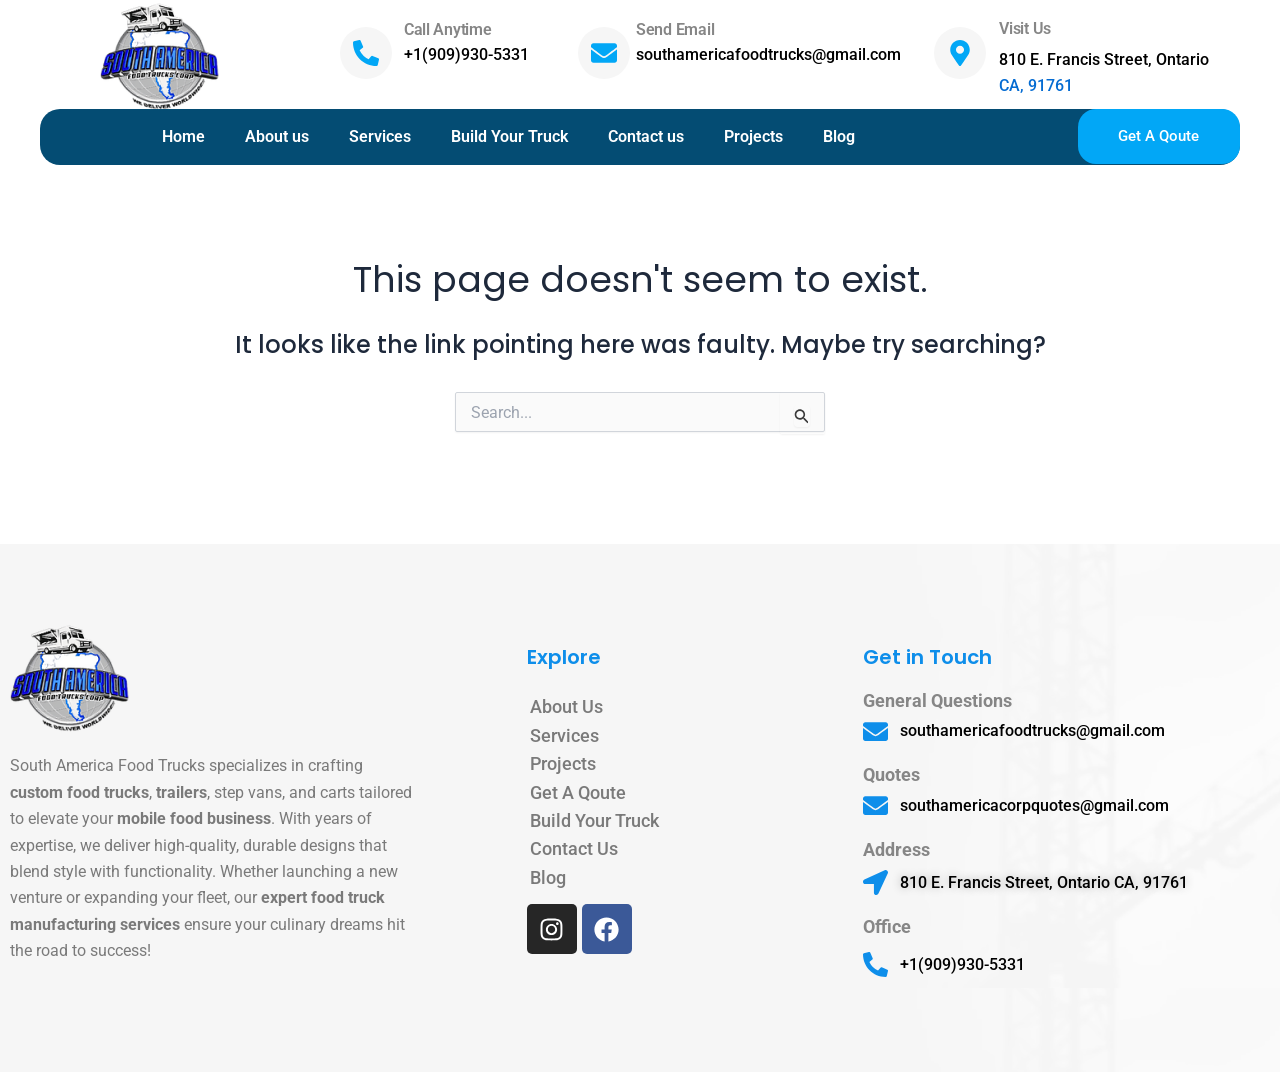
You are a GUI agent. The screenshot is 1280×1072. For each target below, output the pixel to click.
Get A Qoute (578, 792)
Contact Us (574, 848)
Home (183, 136)
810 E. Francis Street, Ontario (1104, 59)
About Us (566, 706)
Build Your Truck (509, 136)
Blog (839, 136)
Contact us (646, 136)
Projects (753, 136)
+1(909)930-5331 (466, 54)
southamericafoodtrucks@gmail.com (768, 54)
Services (380, 136)
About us (277, 136)
